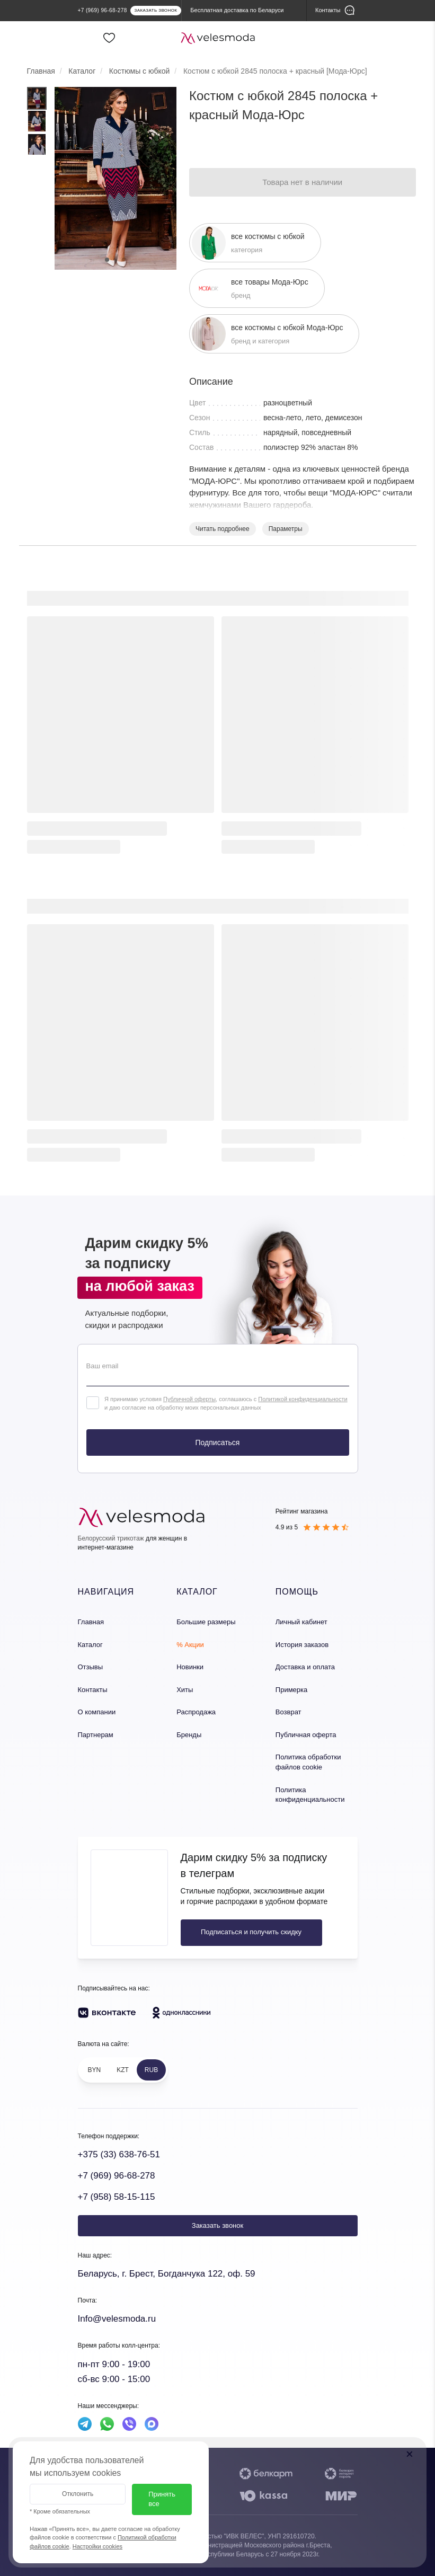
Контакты (93, 1690)
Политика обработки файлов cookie (308, 1762)
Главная (91, 1622)
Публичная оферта (306, 1735)
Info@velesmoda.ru (117, 2319)
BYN (94, 2070)
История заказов (302, 1645)
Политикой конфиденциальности (302, 1399)
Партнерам (95, 1735)
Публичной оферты (189, 1399)
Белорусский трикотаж (111, 1538)
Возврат (288, 1712)
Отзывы (90, 1667)
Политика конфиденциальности (310, 1795)
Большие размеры (205, 1622)
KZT (123, 2070)
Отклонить (77, 2494)
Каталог (90, 1645)
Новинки (189, 1667)
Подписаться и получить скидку (251, 1932)
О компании (97, 1712)
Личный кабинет (301, 1622)
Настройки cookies (97, 2546)
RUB (151, 2070)
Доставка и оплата (305, 1667)
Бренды (188, 1735)
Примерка (291, 1690)
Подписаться (218, 1442)
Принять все (161, 2499)
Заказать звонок (217, 2225)
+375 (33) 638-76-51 (119, 2154)
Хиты (184, 1690)
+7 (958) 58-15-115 (116, 2197)
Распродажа (196, 1712)
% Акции (190, 1645)
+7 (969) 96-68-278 (116, 2176)
